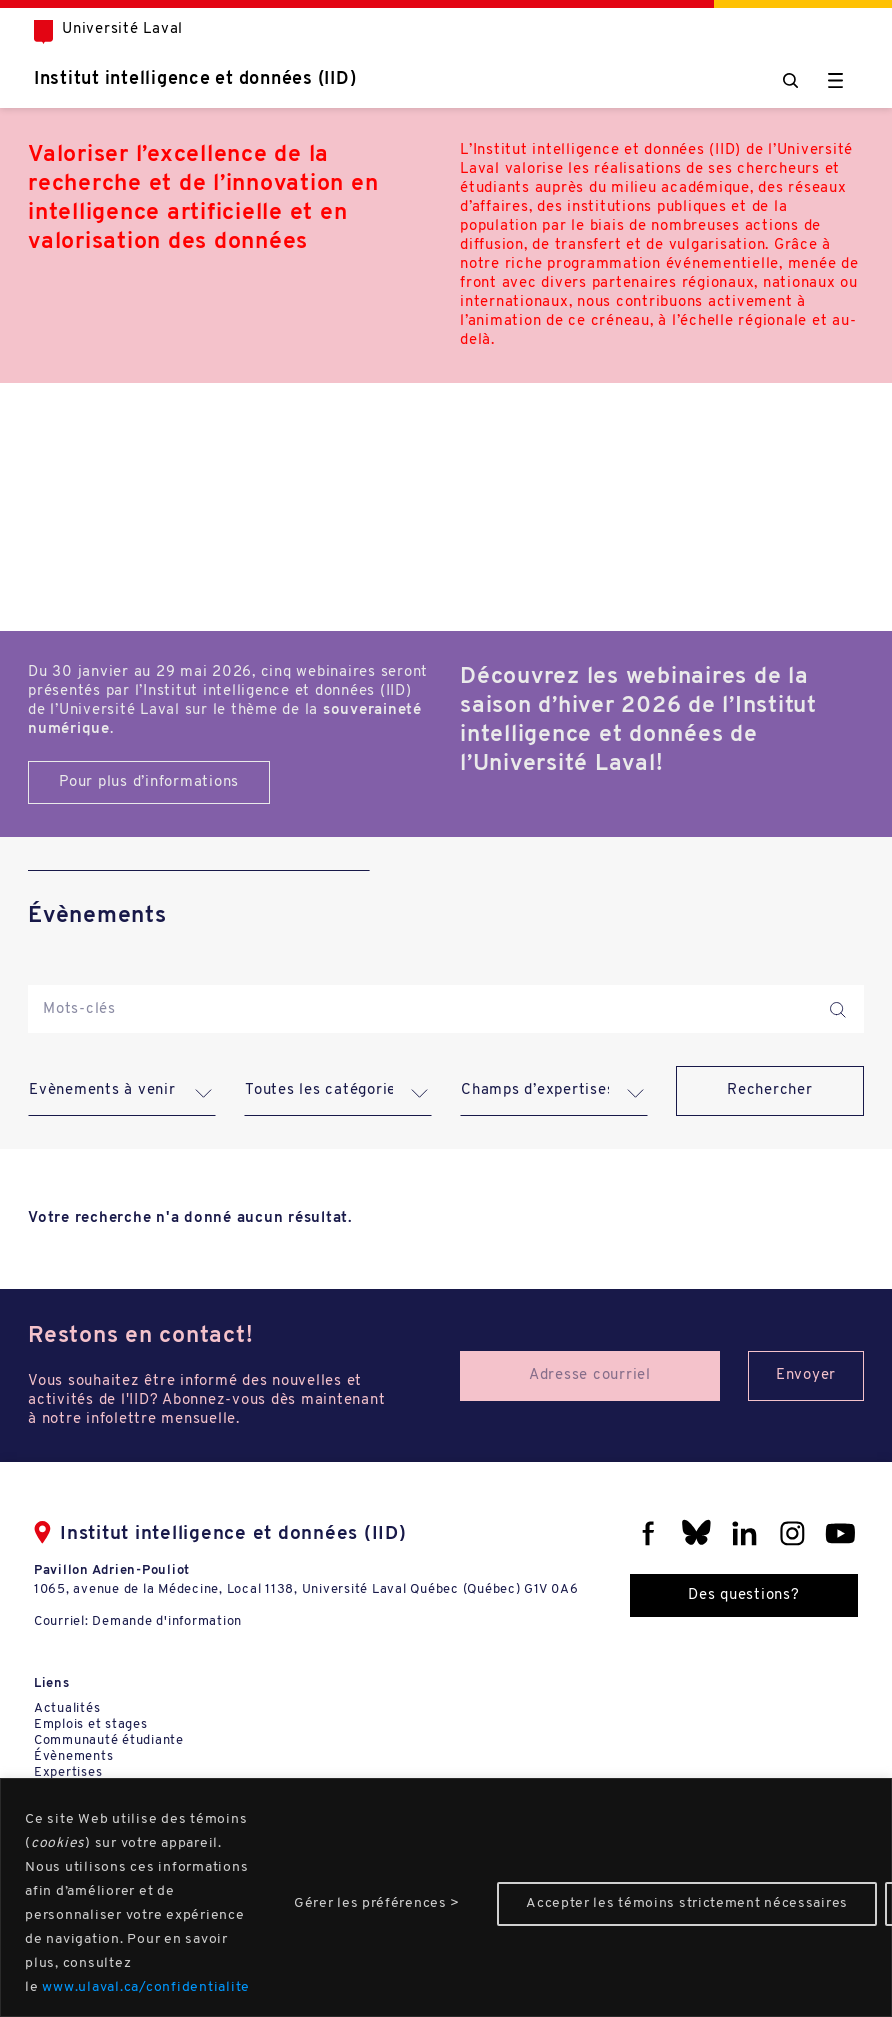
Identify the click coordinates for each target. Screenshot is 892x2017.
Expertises (68, 1772)
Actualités (67, 1708)
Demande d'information (167, 1621)
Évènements (74, 1756)
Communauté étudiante (109, 1740)
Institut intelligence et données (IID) (195, 79)
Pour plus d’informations (149, 782)
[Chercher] (790, 80)
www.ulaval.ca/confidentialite (146, 1987)
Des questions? (744, 1595)
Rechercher (770, 1090)
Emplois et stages (91, 1724)
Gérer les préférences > (377, 1903)
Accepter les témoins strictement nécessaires (687, 1903)
